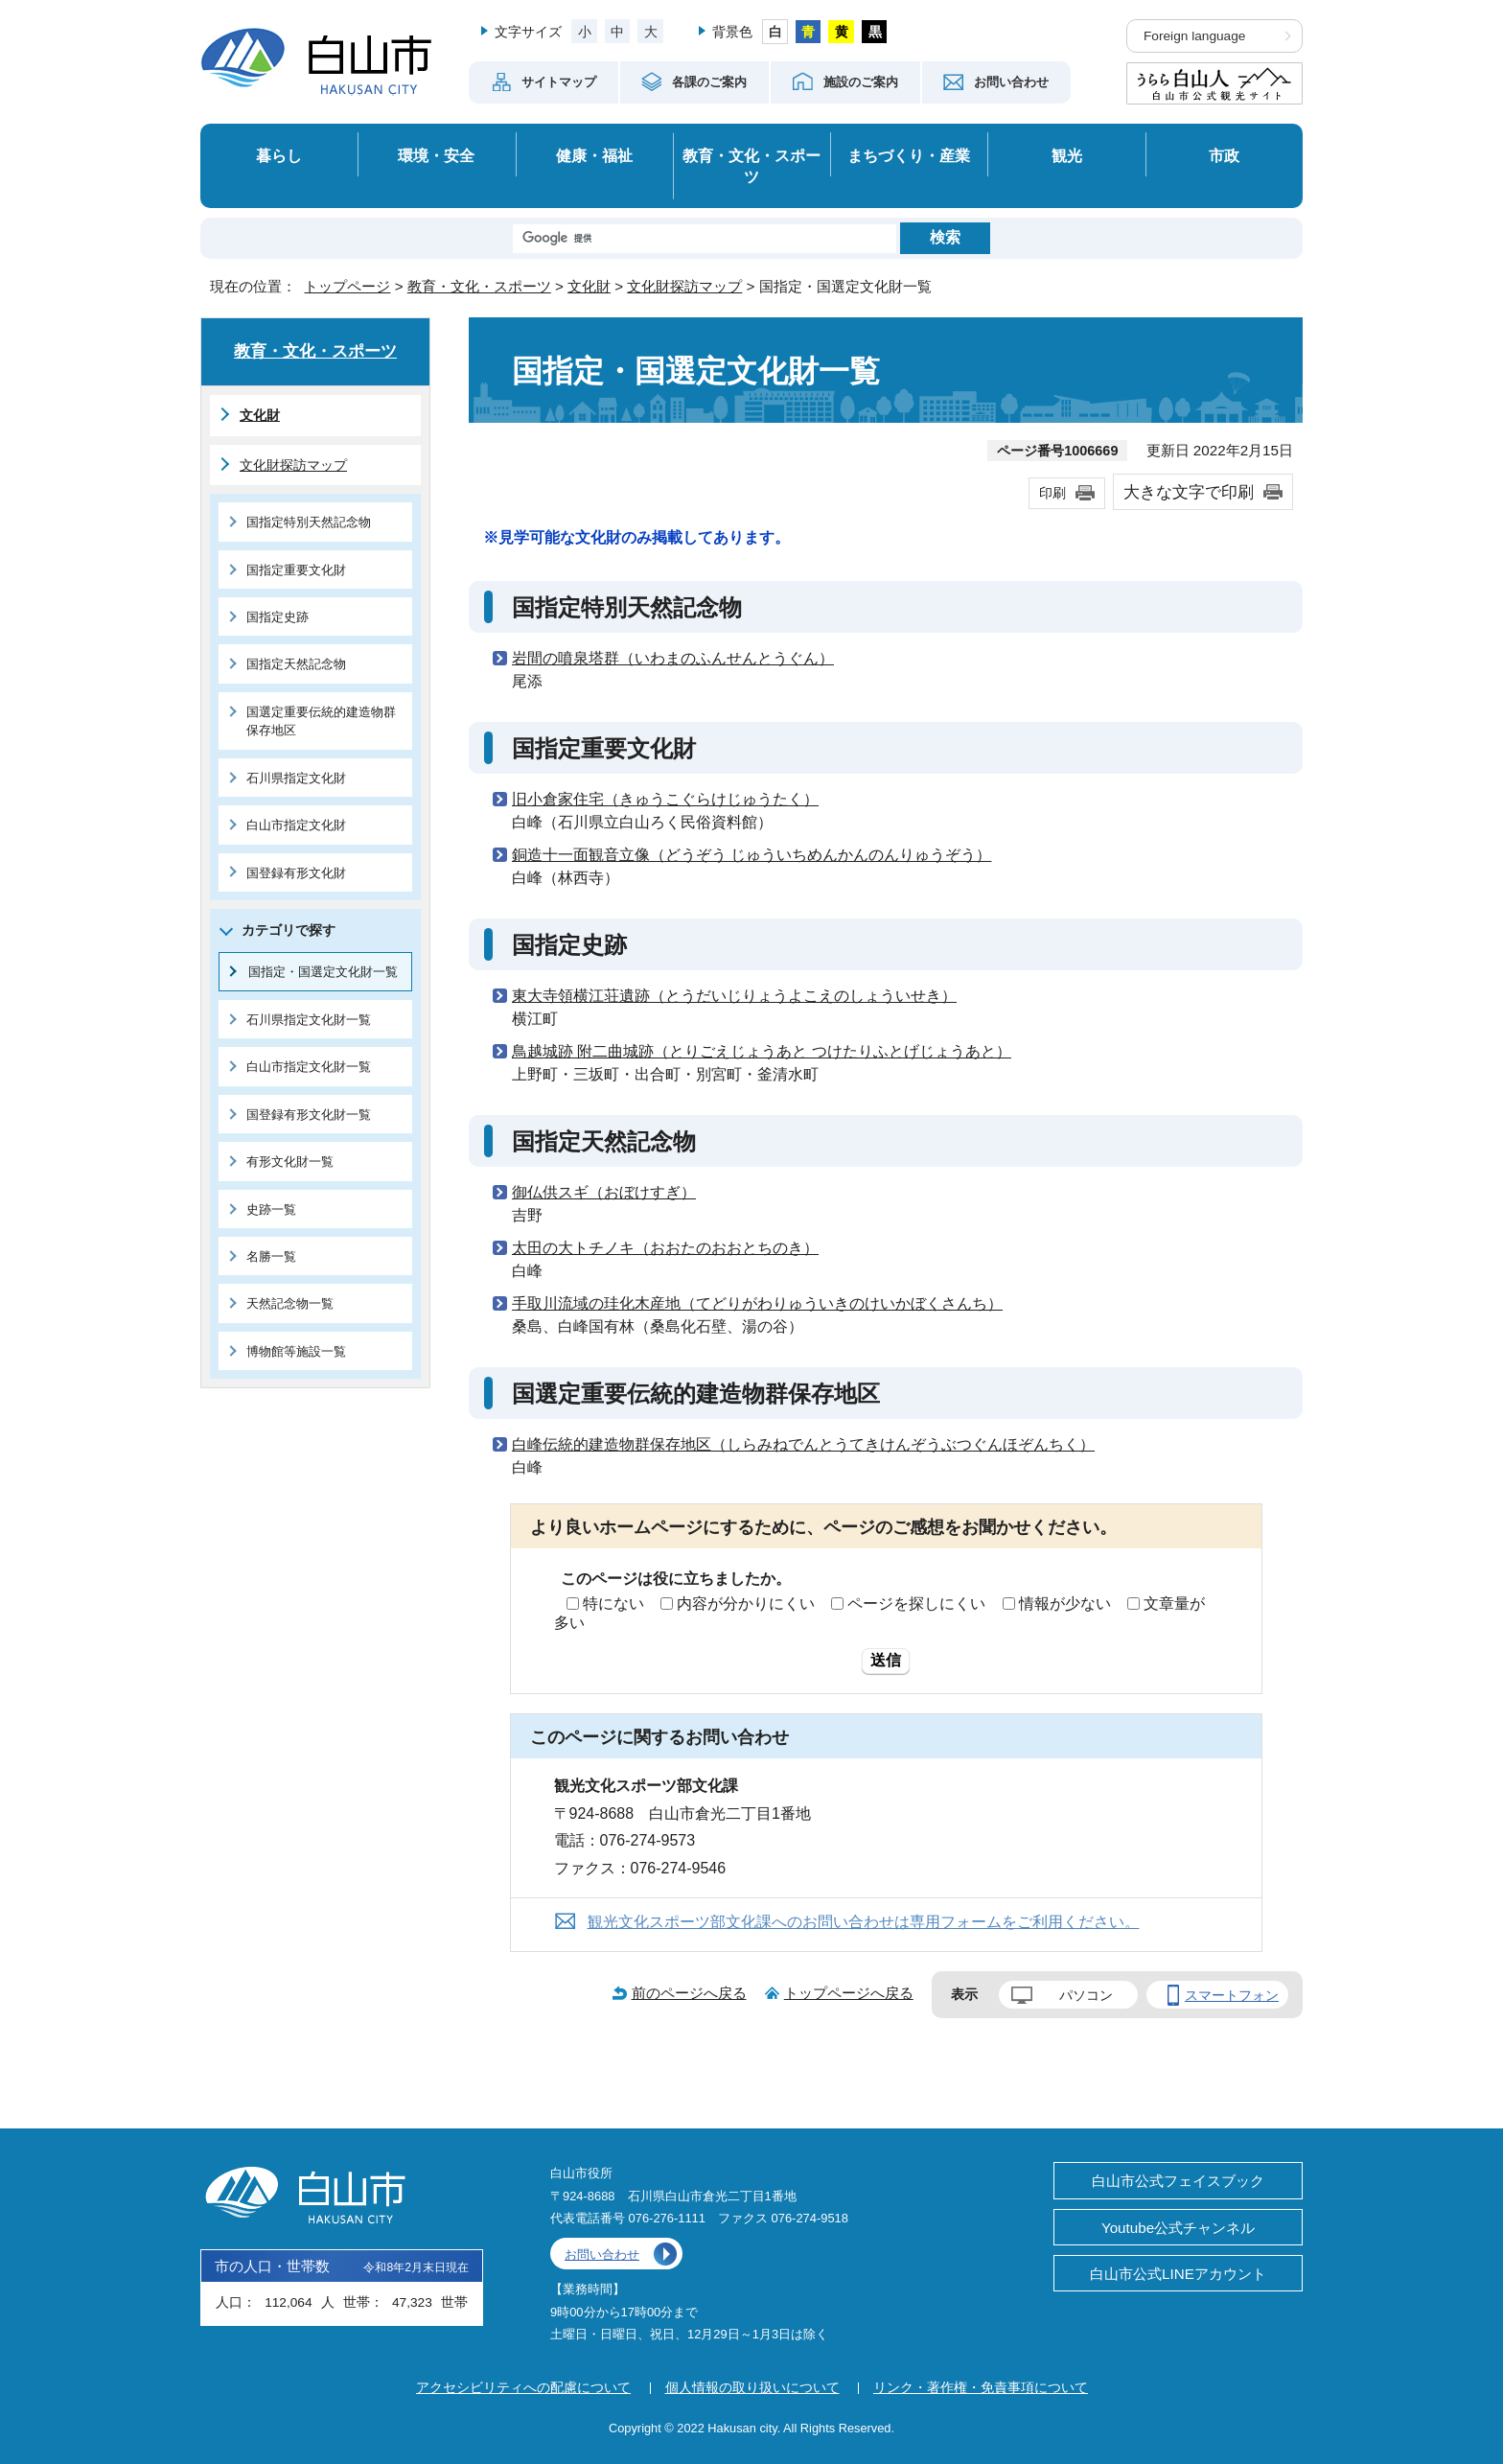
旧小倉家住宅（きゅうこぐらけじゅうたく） (665, 799)
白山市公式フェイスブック (1178, 2181)
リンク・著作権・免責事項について (980, 2387)
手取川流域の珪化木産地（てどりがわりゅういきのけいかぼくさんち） (757, 1303)
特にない (613, 1603)
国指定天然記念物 (296, 664)
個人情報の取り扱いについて (752, 2387)
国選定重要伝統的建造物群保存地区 (321, 721)
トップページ (347, 286)
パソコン (1086, 1995)
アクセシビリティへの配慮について (523, 2387)
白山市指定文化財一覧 (308, 1066)
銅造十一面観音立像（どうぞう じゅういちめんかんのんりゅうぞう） (751, 855)
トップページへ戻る (848, 1993)
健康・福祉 (594, 155)
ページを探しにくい (916, 1603)
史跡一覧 (271, 1209)
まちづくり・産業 (908, 155)
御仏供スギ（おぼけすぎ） (604, 1192)
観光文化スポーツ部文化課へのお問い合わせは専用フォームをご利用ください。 (864, 1922)
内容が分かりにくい (746, 1603)
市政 (1224, 155)
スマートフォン (1232, 1995)
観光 (1067, 155)
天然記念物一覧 (290, 1303)
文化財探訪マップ (684, 286)
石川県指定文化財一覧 (308, 1019)
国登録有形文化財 (296, 873)
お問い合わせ (602, 2254)
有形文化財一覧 (290, 1161)
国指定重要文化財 (296, 570)
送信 (885, 1660)
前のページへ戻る (689, 1993)
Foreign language (1194, 36)
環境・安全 (436, 155)
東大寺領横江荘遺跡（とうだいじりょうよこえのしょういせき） (734, 996)
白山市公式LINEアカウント (1178, 2274)
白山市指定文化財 (296, 825)
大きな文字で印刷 (1188, 491)
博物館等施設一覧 (296, 1351)
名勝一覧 (271, 1256)
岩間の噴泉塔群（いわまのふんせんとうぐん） (673, 658)
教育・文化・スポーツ (751, 166)
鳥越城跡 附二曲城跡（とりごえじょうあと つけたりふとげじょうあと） (761, 1051)
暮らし (279, 155)
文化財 (589, 286)
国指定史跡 (277, 617)
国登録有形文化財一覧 (308, 1114)
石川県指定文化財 (296, 778)
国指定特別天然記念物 (308, 522)
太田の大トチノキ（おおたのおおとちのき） (665, 1248)
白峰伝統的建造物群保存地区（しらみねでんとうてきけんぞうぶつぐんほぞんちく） (803, 1444)
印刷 (1052, 492)
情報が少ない (1065, 1603)
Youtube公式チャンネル (1178, 2228)
